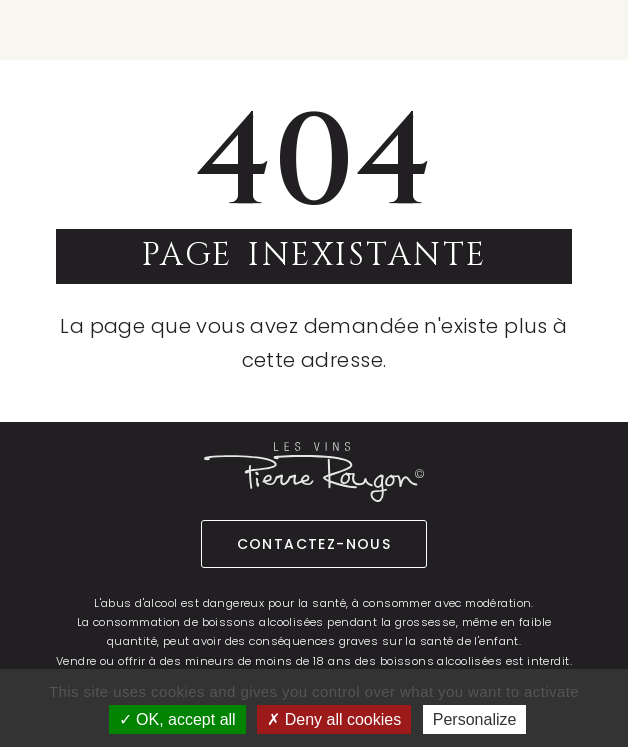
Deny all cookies (334, 719)
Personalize (475, 719)
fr (521, 28)
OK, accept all (177, 719)
